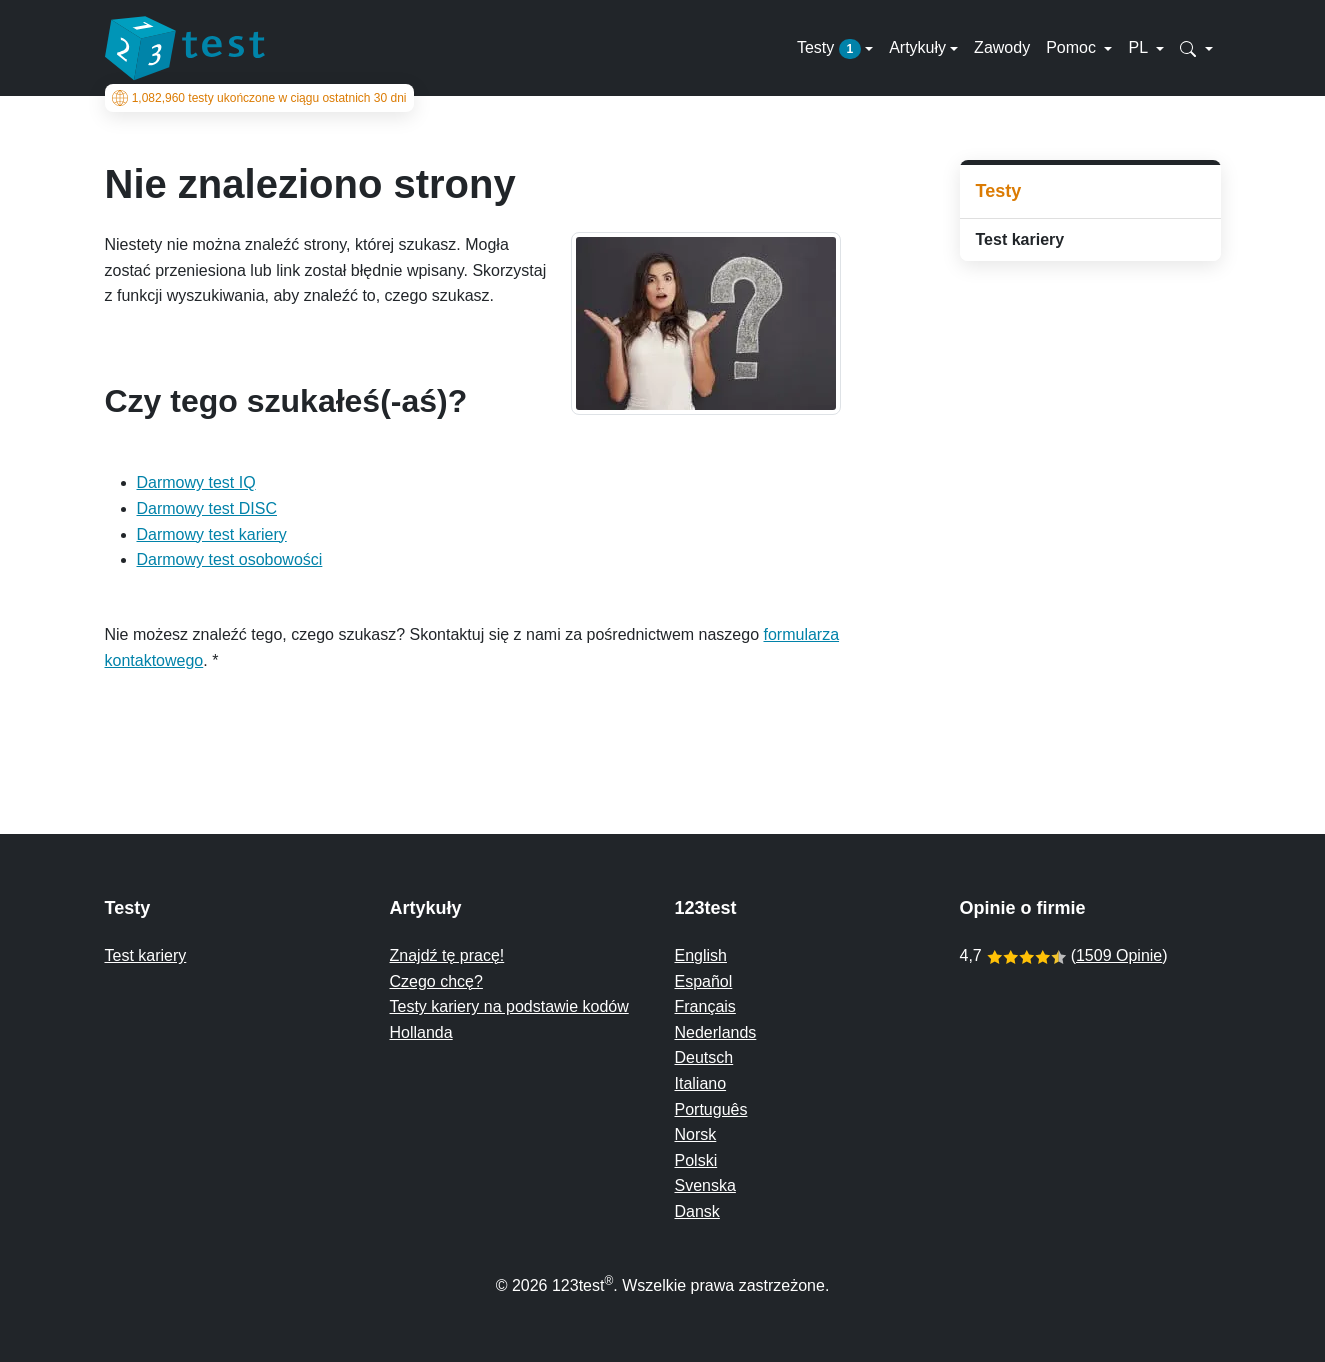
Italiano (701, 1083)
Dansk (697, 1211)
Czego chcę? (436, 981)
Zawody (1002, 47)
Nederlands (716, 1032)
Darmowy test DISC (207, 508)
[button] (1196, 48)
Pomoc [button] (1073, 47)
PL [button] (1139, 47)
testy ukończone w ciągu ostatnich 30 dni (259, 98)
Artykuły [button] (917, 47)
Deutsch (704, 1057)
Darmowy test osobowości (230, 559)
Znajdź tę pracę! (447, 955)
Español (704, 981)
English (701, 955)
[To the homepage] (185, 48)
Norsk (696, 1134)
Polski (696, 1160)
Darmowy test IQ (196, 482)
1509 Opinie (1119, 955)
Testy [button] (829, 49)
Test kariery (1020, 239)
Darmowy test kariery (212, 534)
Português (711, 1109)
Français (705, 1006)
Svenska (705, 1185)
